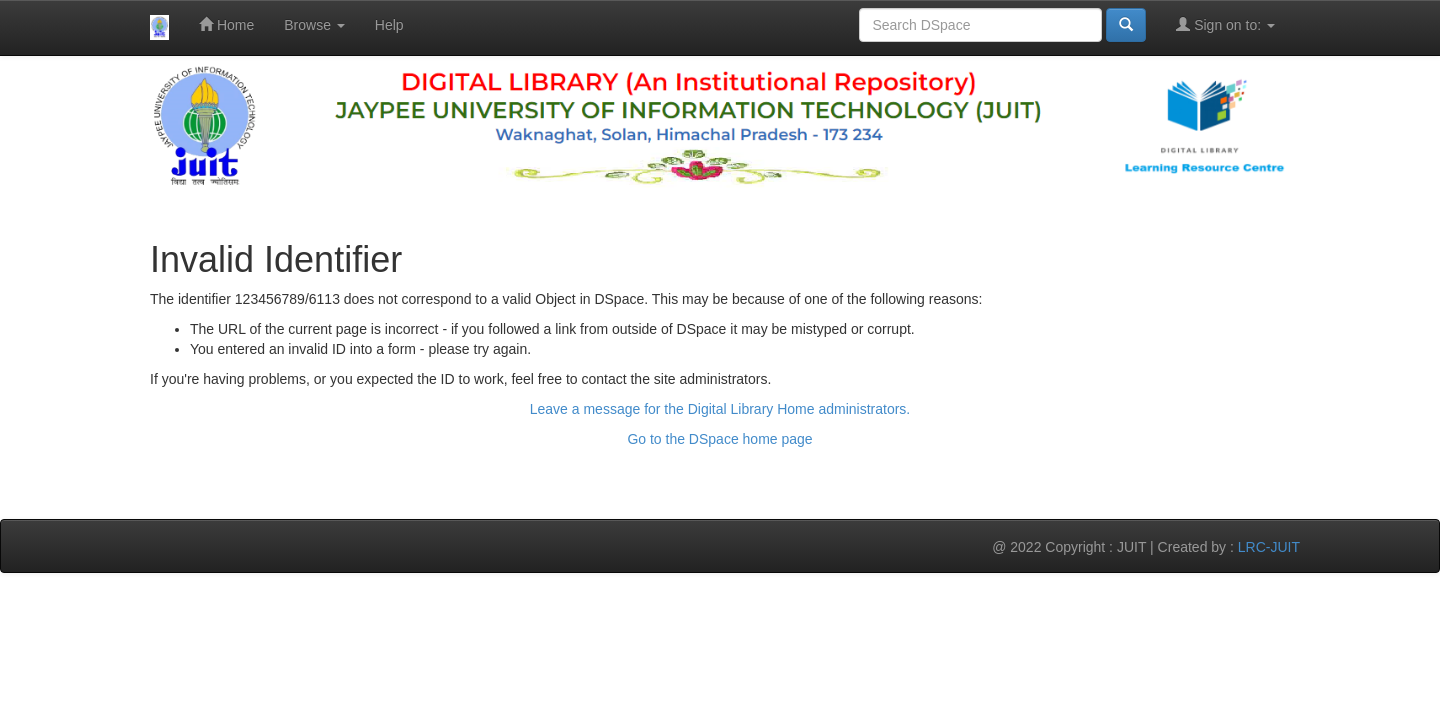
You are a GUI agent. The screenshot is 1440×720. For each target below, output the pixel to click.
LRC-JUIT (1269, 547)
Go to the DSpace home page (719, 439)
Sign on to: (1225, 24)
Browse (314, 25)
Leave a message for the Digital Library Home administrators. (720, 409)
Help (389, 25)
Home (226, 24)
